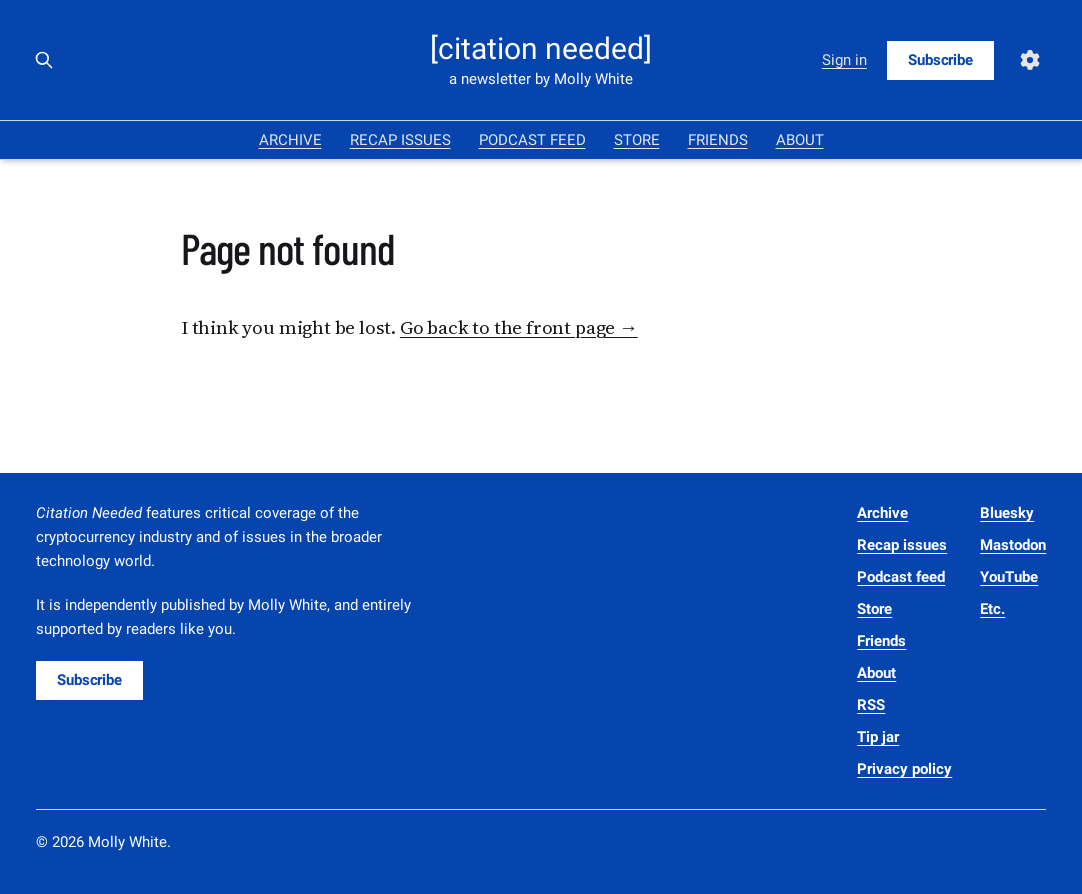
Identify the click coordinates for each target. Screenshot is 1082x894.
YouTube (1009, 577)
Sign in (844, 60)
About (800, 140)
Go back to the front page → (519, 327)
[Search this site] (44, 60)
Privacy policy (904, 769)
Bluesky (1007, 513)
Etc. (992, 609)
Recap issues (400, 140)
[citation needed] (541, 49)
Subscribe (940, 60)
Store (637, 140)
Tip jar (878, 737)
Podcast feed (532, 140)
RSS (871, 705)
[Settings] (1030, 60)
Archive (290, 140)
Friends (718, 140)
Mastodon (1013, 545)
